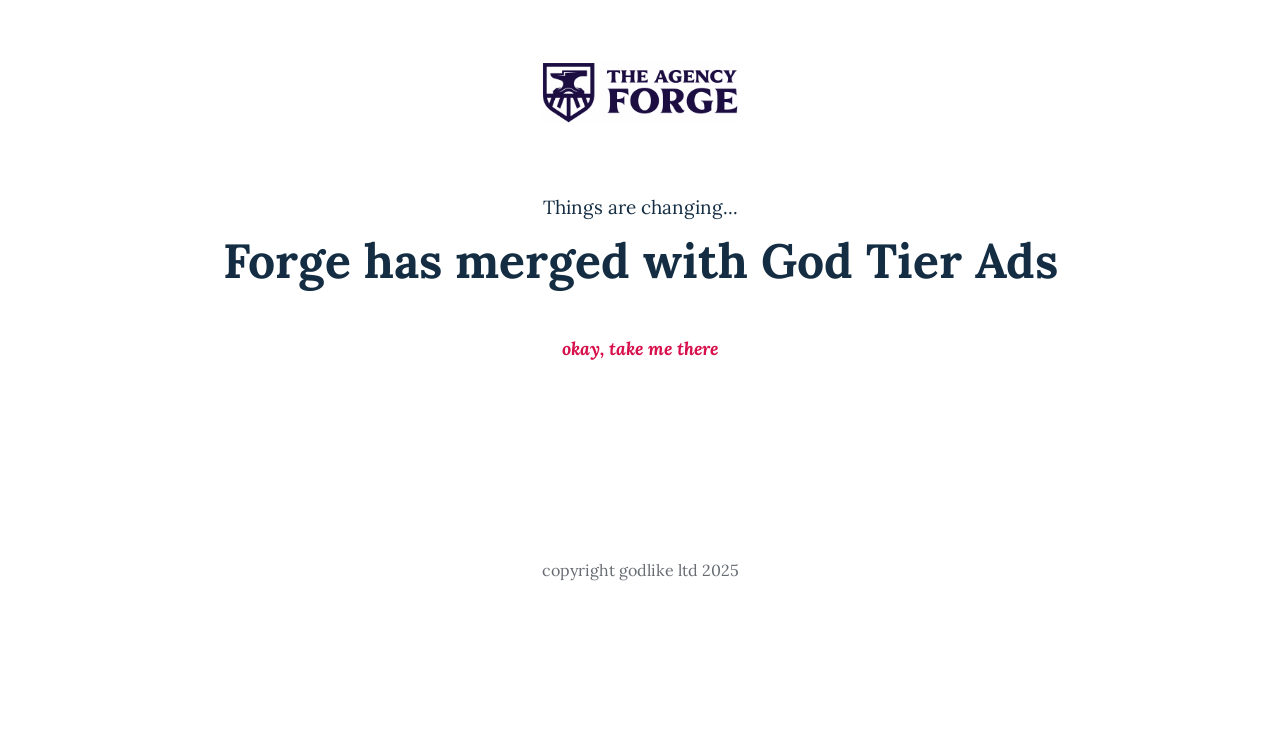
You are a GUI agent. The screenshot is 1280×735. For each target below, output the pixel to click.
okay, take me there (640, 348)
